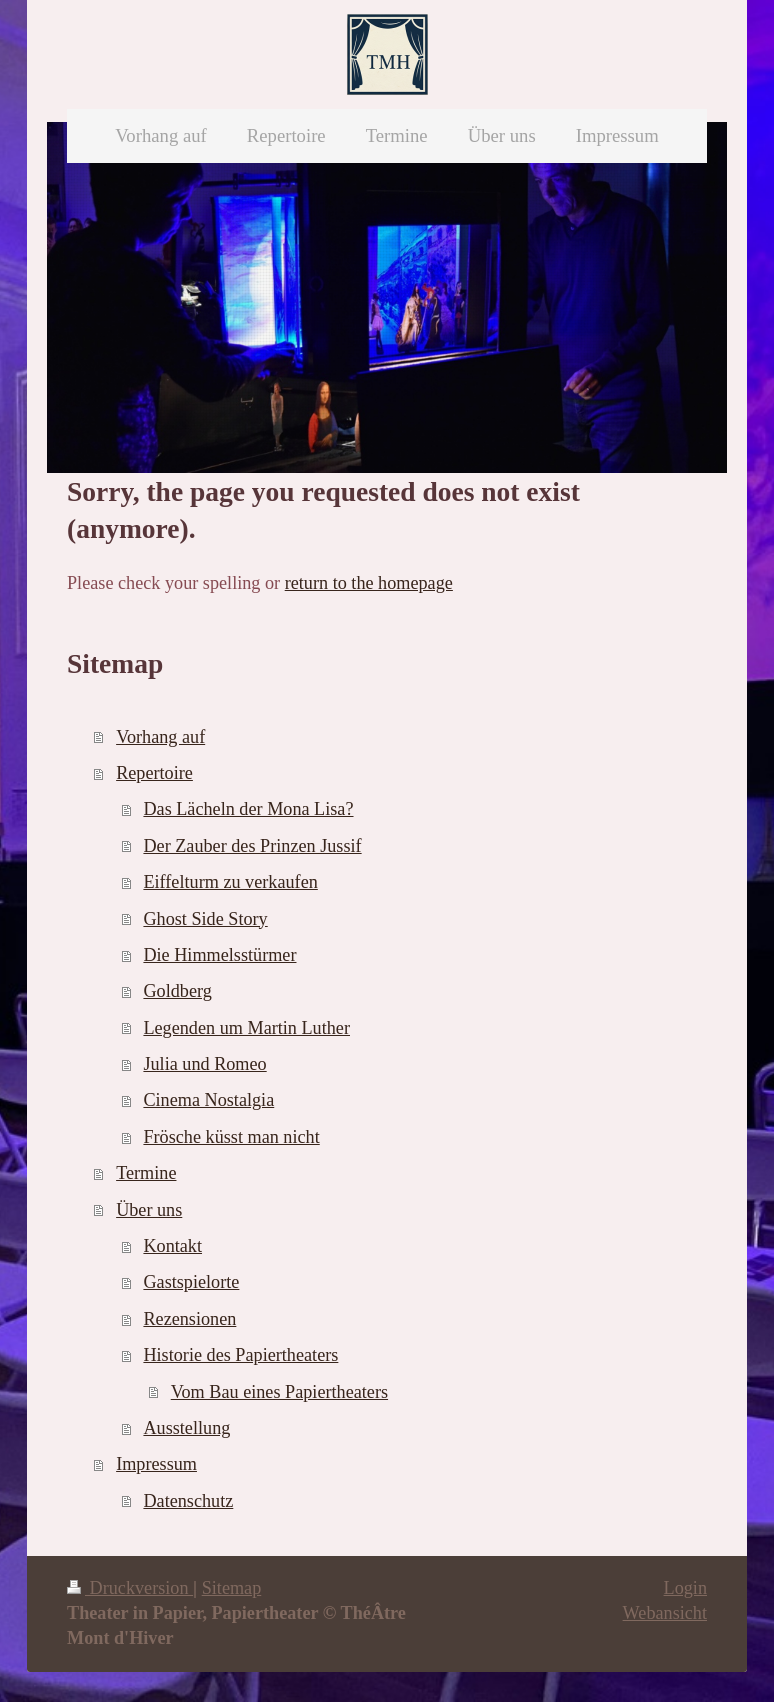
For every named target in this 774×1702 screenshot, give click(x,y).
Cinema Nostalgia (208, 1100)
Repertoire (154, 773)
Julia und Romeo (204, 1064)
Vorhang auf (160, 737)
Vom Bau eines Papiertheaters (279, 1392)
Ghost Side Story (205, 919)
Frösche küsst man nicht (231, 1137)
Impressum (156, 1464)
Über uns (149, 1210)
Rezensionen (189, 1319)
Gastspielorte (191, 1282)
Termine (146, 1173)
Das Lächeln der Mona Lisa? (248, 809)
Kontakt (172, 1246)
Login (685, 1588)
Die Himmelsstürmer (219, 955)
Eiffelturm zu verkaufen (230, 882)
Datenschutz (188, 1501)
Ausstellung (186, 1428)
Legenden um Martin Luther (246, 1028)
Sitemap (232, 1588)
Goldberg (177, 991)
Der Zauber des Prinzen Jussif (252, 846)
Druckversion (130, 1588)
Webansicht (665, 1613)
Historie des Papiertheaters (240, 1355)
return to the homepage (369, 583)
